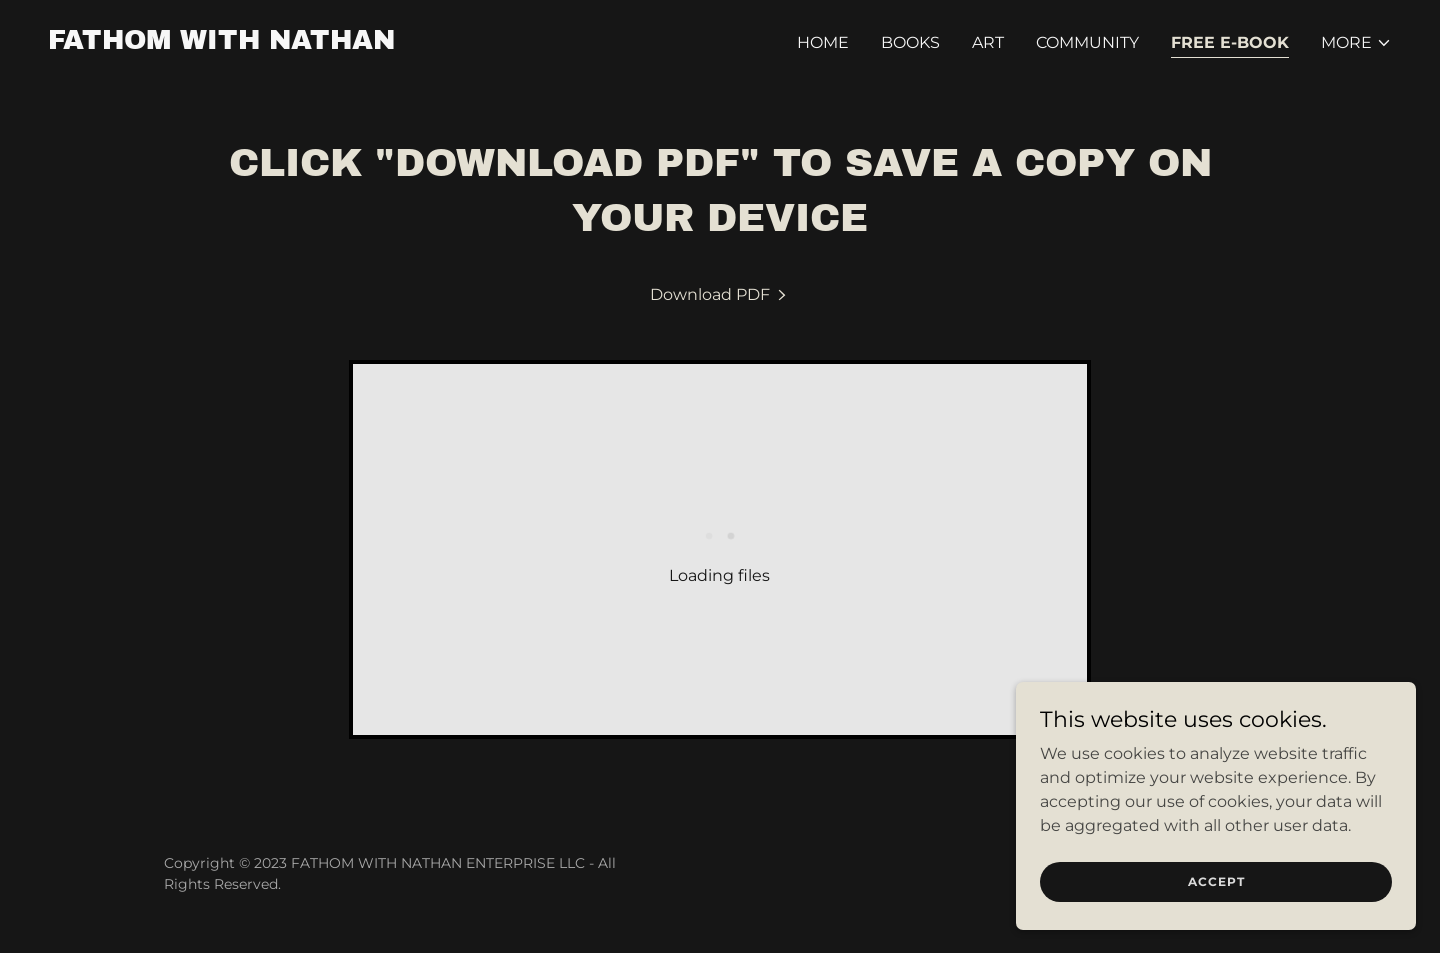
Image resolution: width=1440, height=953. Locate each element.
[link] (221, 43)
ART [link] (988, 42)
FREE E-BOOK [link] (1230, 42)
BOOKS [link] (910, 42)
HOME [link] (823, 42)
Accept (1216, 881)
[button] (1356, 43)
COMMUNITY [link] (1087, 42)
